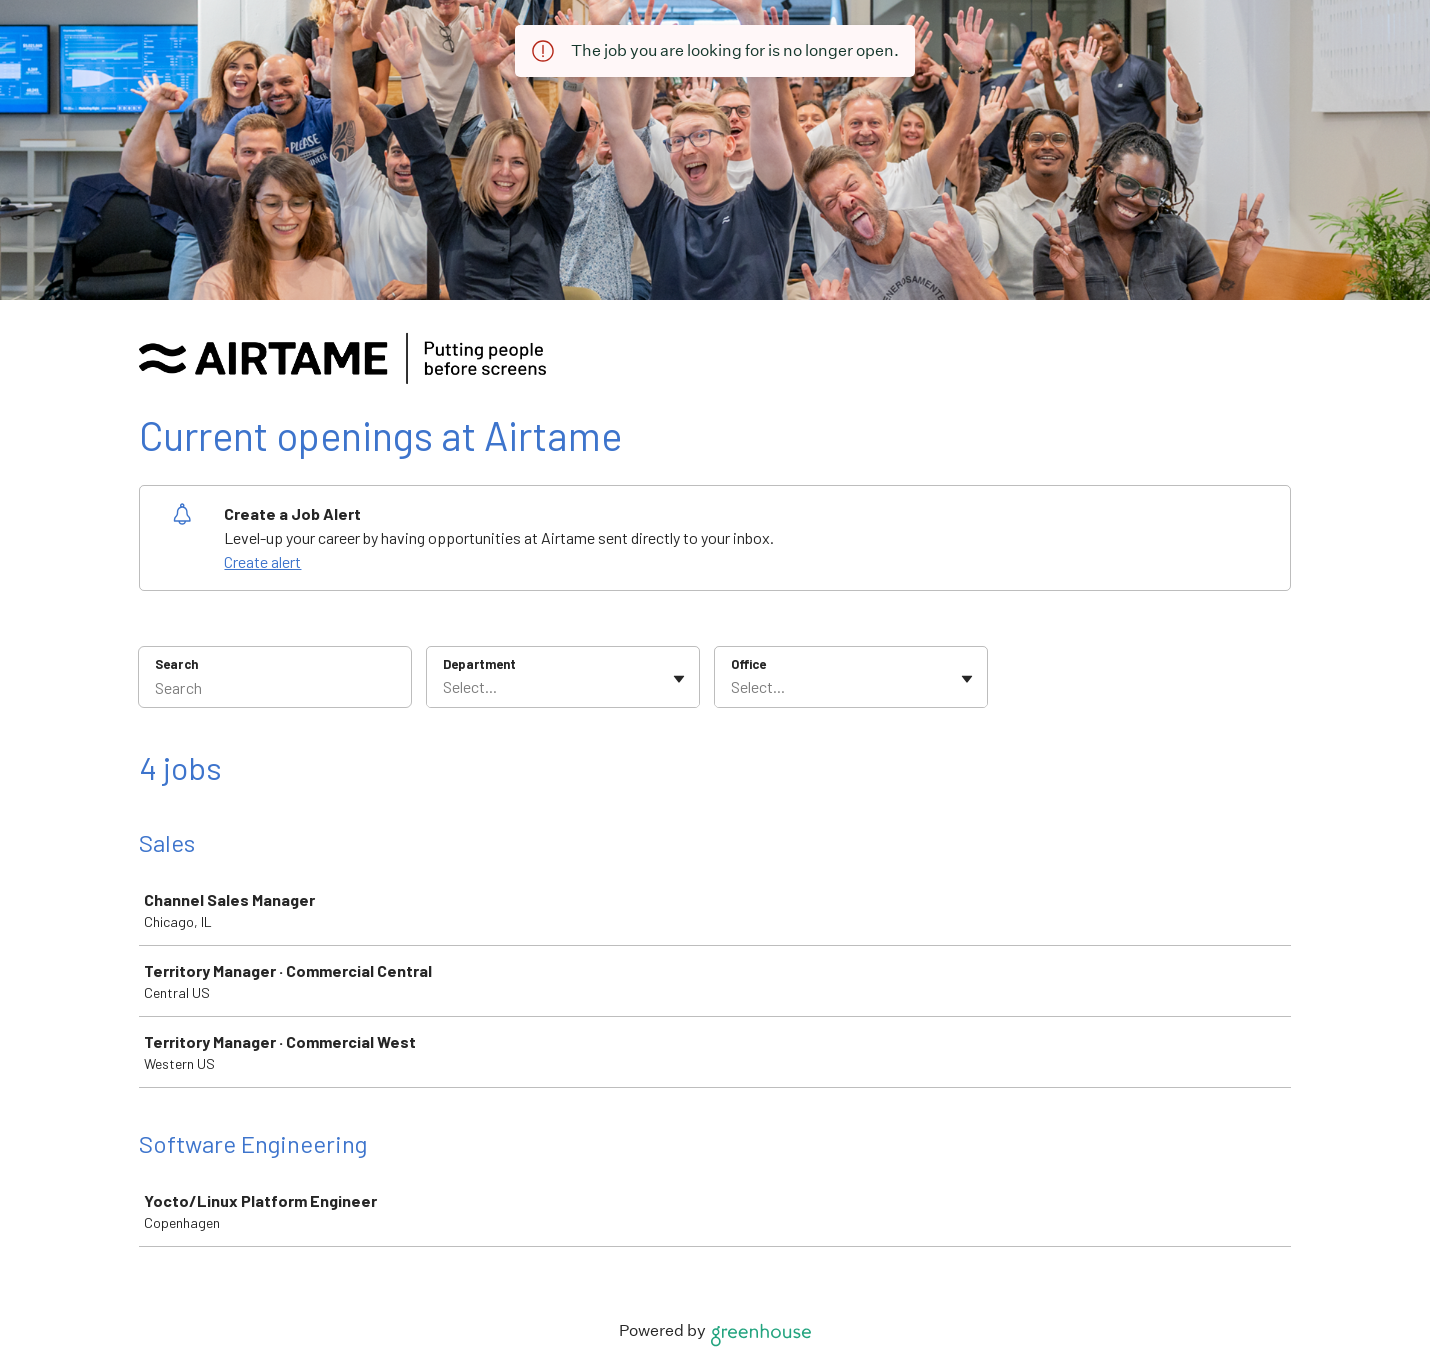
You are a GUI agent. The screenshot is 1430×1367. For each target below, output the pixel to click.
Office (748, 664)
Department (479, 664)
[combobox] (444, 687)
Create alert (262, 561)
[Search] (275, 690)
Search (176, 664)
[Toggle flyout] (679, 679)
